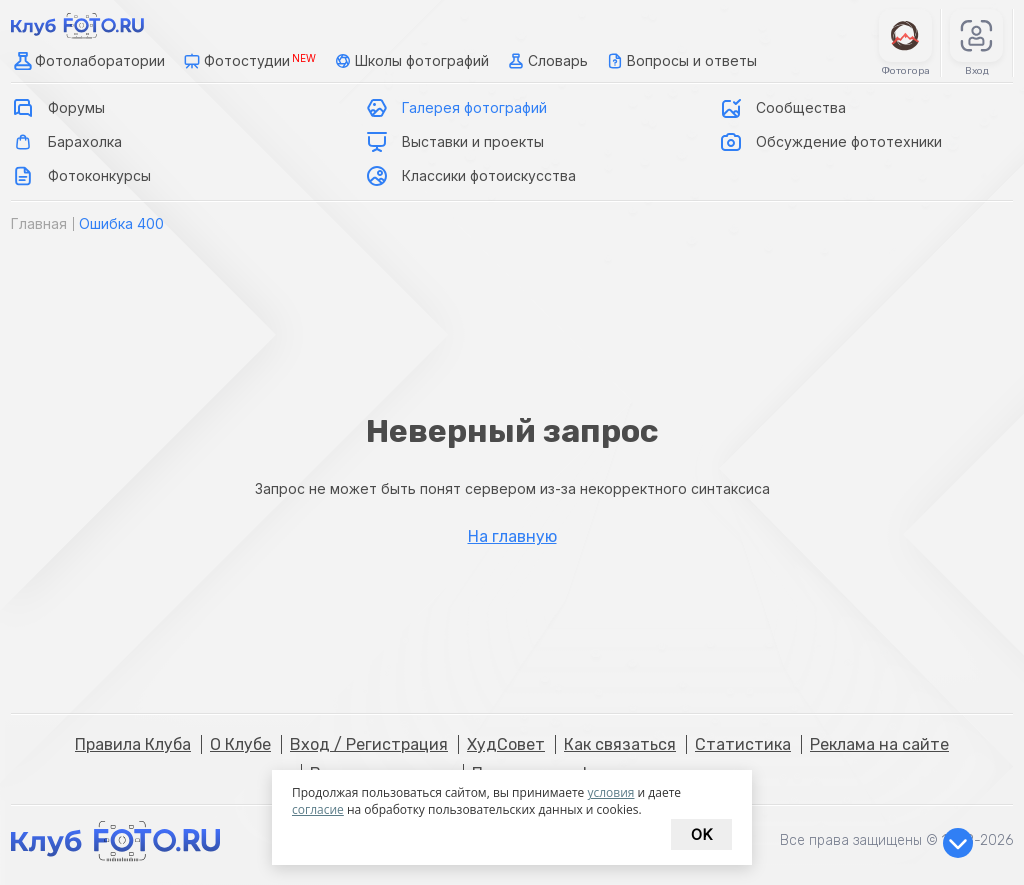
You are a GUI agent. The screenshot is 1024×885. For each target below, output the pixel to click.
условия (610, 792)
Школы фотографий (410, 61)
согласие (318, 809)
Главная (39, 223)
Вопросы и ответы (680, 61)
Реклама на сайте (879, 744)
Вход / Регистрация (369, 744)
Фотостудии (248, 61)
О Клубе (240, 744)
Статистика (743, 744)
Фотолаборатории (88, 61)
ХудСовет (506, 744)
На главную (512, 537)
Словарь (546, 61)
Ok (701, 834)
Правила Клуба (133, 744)
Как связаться (620, 744)
